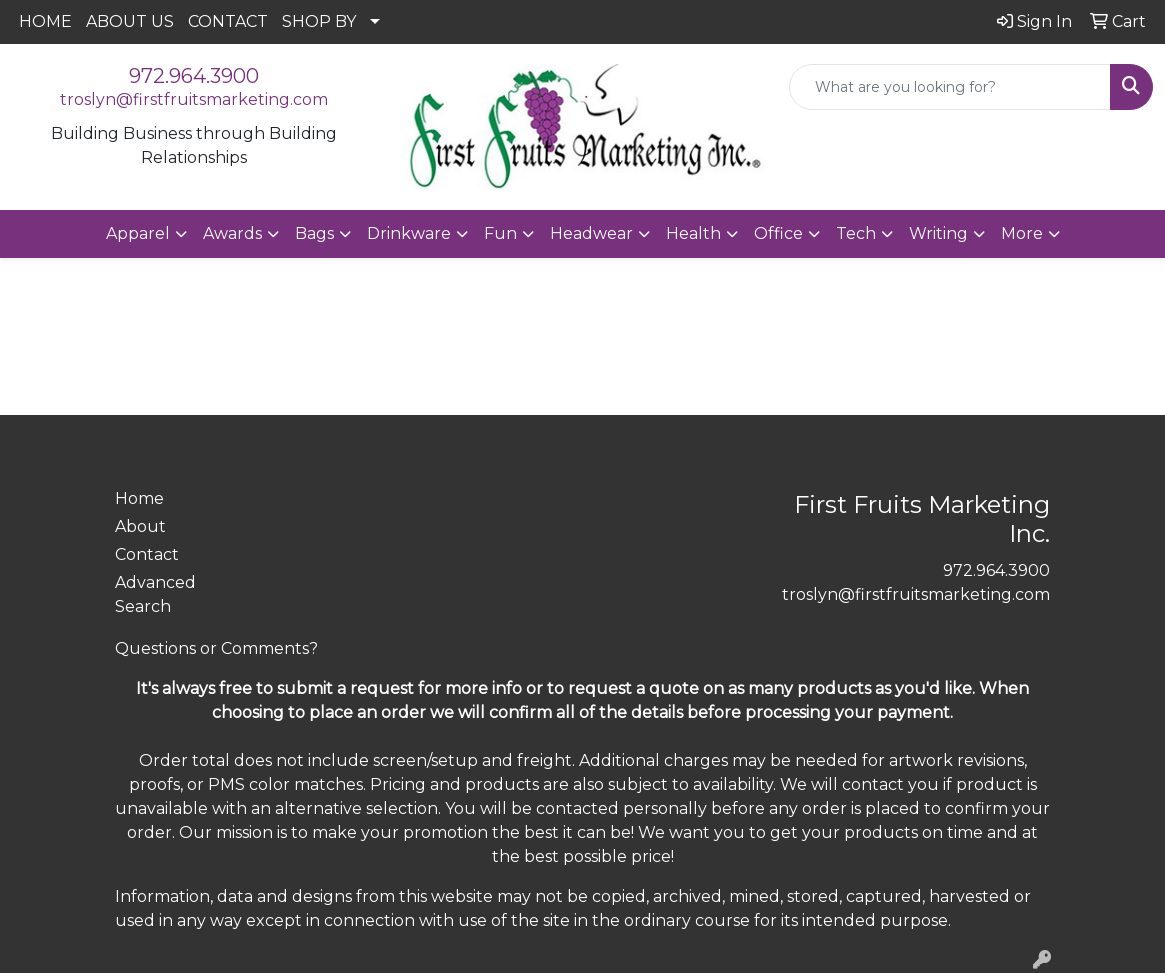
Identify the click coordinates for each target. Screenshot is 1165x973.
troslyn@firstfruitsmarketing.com (194, 99)
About (140, 526)
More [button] (1022, 233)
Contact (147, 554)
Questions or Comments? (216, 648)
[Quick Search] (950, 87)
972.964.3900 (194, 76)
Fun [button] (500, 233)
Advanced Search (155, 594)
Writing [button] (938, 233)
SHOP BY (319, 21)
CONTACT (228, 21)
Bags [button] (314, 233)
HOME (45, 21)
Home (139, 498)
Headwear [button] (591, 233)
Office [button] (778, 233)
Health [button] (693, 233)
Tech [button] (856, 233)
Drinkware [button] (409, 233)
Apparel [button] (138, 233)
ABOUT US (130, 21)
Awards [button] (232, 233)
